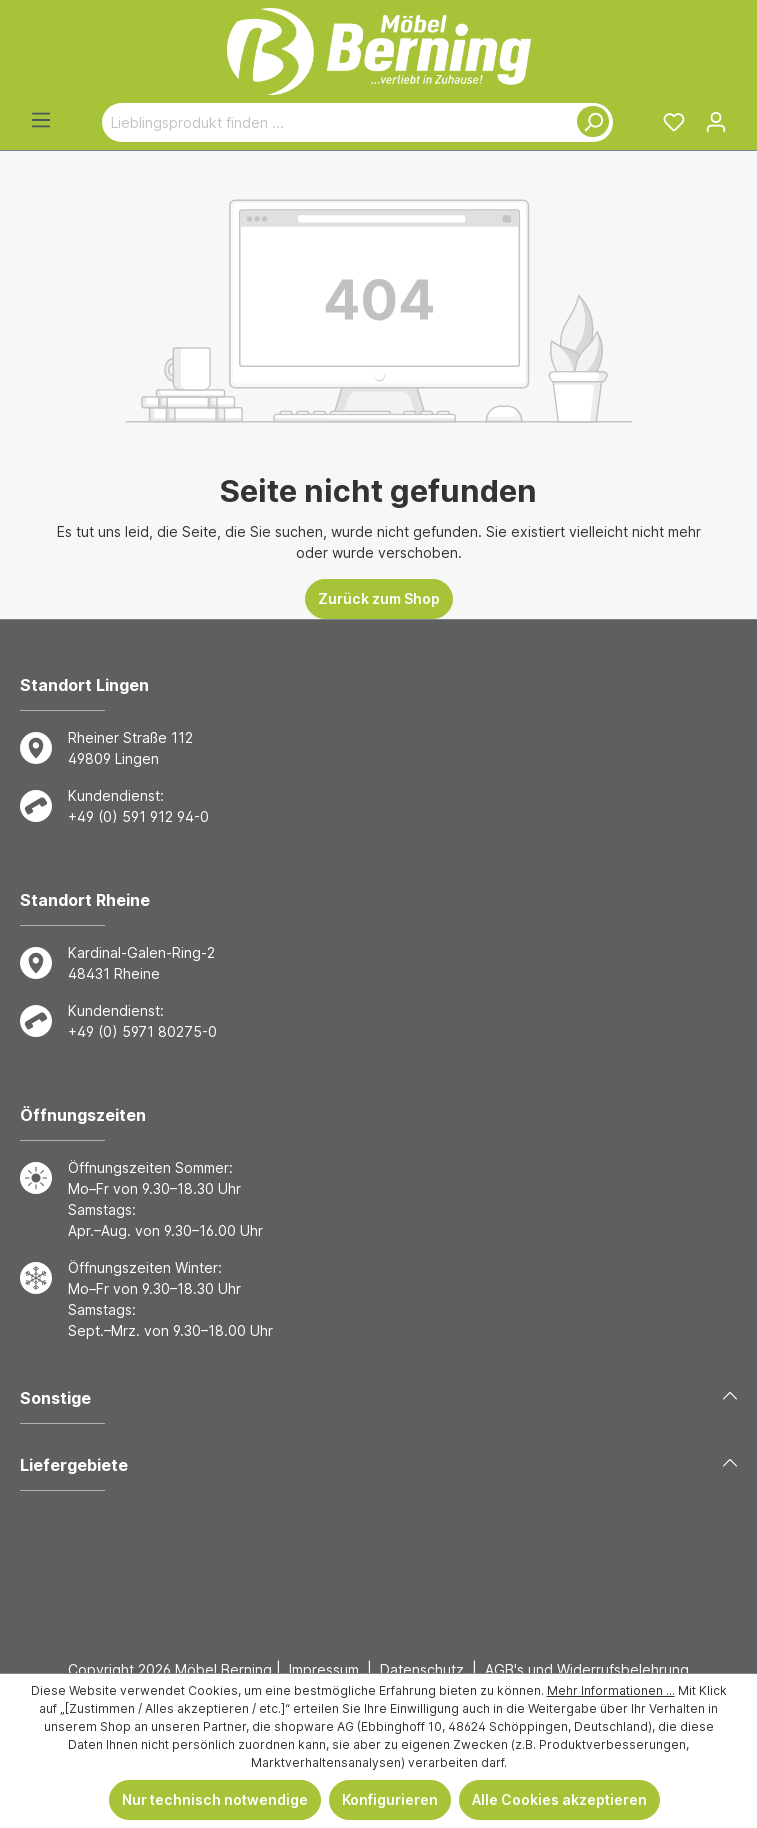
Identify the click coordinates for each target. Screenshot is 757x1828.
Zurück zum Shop (379, 598)
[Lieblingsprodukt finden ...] (334, 122)
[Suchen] (589, 122)
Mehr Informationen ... (611, 1690)
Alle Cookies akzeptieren (559, 1799)
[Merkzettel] (674, 122)
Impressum (324, 1669)
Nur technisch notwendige (215, 1799)
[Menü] (41, 120)
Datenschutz (422, 1669)
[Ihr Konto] (716, 122)
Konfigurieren (390, 1799)
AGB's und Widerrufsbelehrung (587, 1669)
